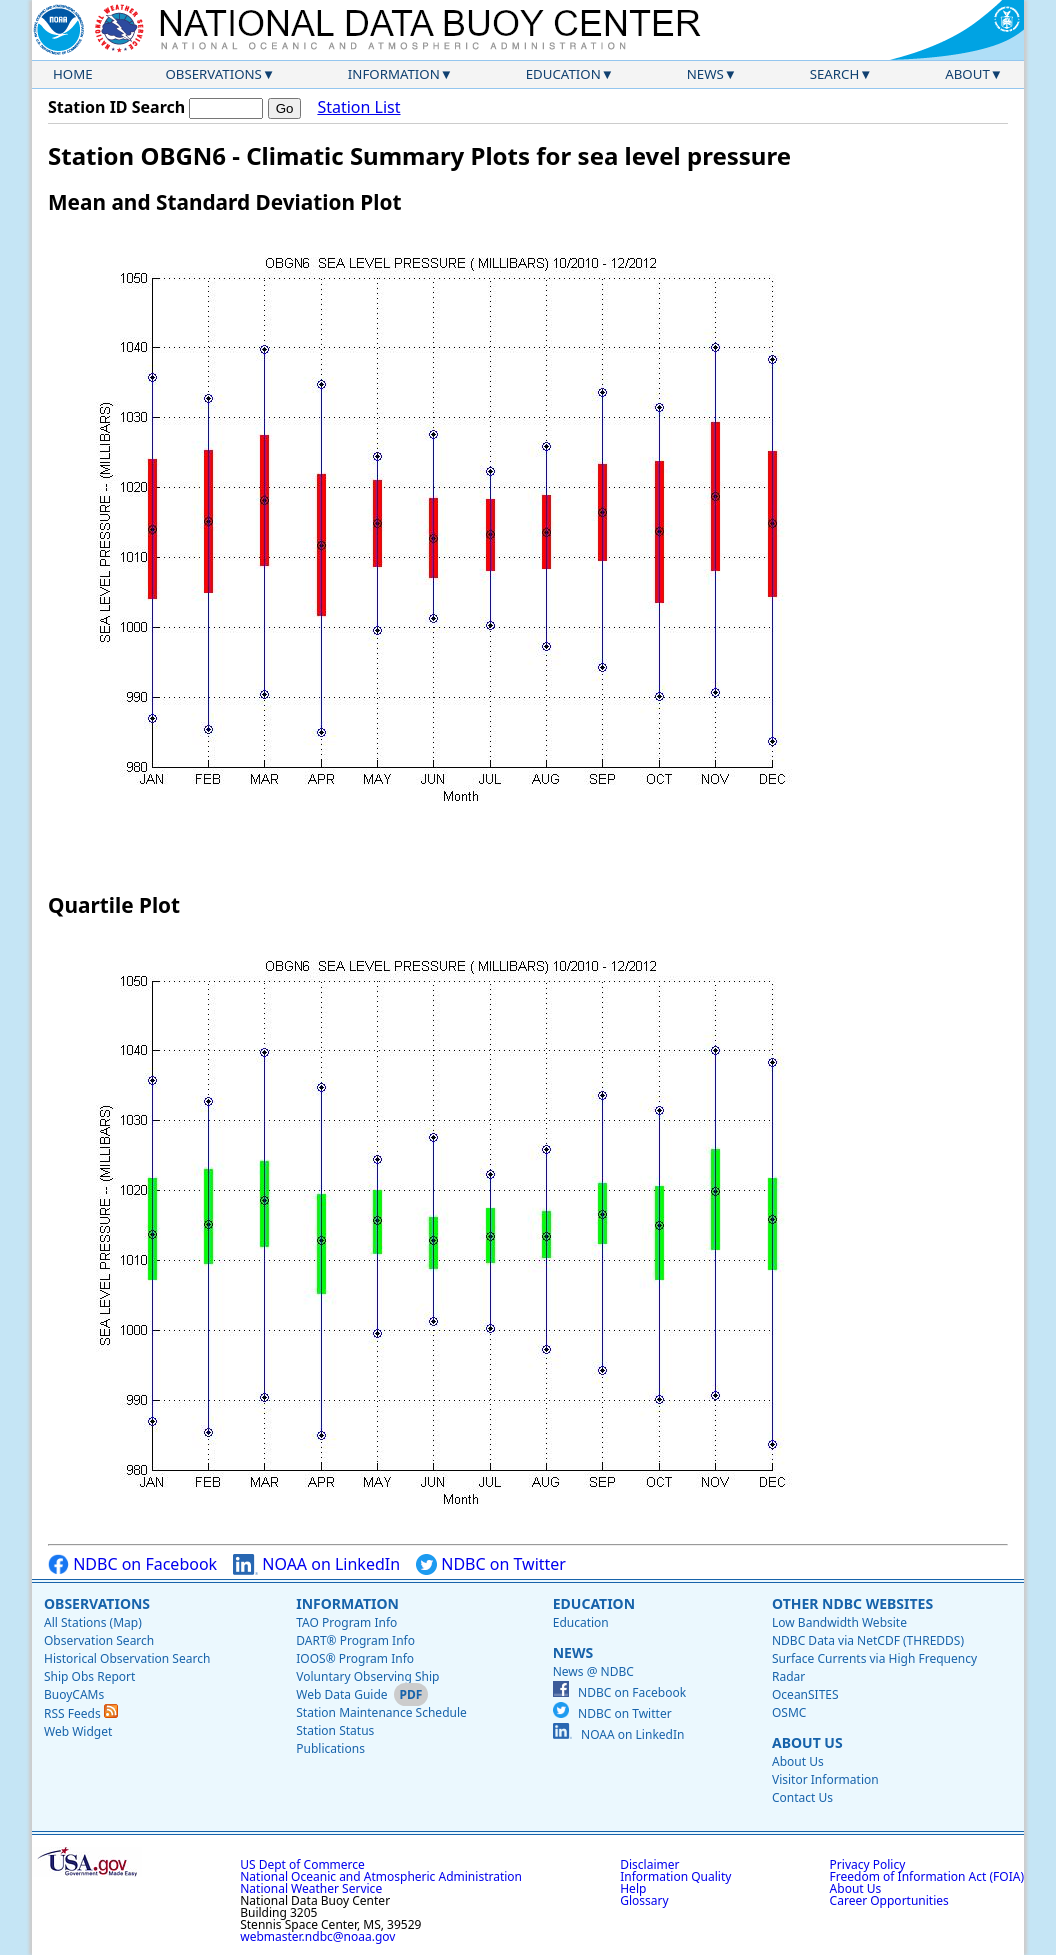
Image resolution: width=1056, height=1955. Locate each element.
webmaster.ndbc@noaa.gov (317, 1936)
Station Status (335, 1730)
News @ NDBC (593, 1671)
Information (394, 74)
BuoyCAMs (74, 1694)
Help (633, 1888)
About (967, 74)
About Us (807, 1742)
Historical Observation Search (127, 1658)
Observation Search (99, 1640)
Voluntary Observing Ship (367, 1676)
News (705, 74)
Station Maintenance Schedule (381, 1712)
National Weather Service (311, 1888)
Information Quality (675, 1876)
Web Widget (78, 1731)
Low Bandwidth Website (839, 1622)
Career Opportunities (889, 1900)
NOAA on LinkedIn (316, 1564)
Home (73, 74)
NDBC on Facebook (132, 1564)
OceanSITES (805, 1694)
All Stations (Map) (93, 1622)
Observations (213, 74)
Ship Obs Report (89, 1676)
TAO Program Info (346, 1622)
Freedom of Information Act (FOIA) (927, 1876)
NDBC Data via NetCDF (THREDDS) (868, 1640)
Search (835, 74)
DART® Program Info (355, 1640)
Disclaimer (649, 1864)
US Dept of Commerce (302, 1864)
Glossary (644, 1900)
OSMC (789, 1712)
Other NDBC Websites (852, 1603)
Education (563, 74)
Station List (358, 107)
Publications (330, 1748)
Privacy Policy (868, 1864)
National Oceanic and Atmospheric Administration (381, 1876)
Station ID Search (116, 107)
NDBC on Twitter (491, 1564)
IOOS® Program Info (355, 1658)
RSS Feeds (81, 1713)
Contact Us (802, 1797)
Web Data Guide (341, 1694)
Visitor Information (825, 1779)
